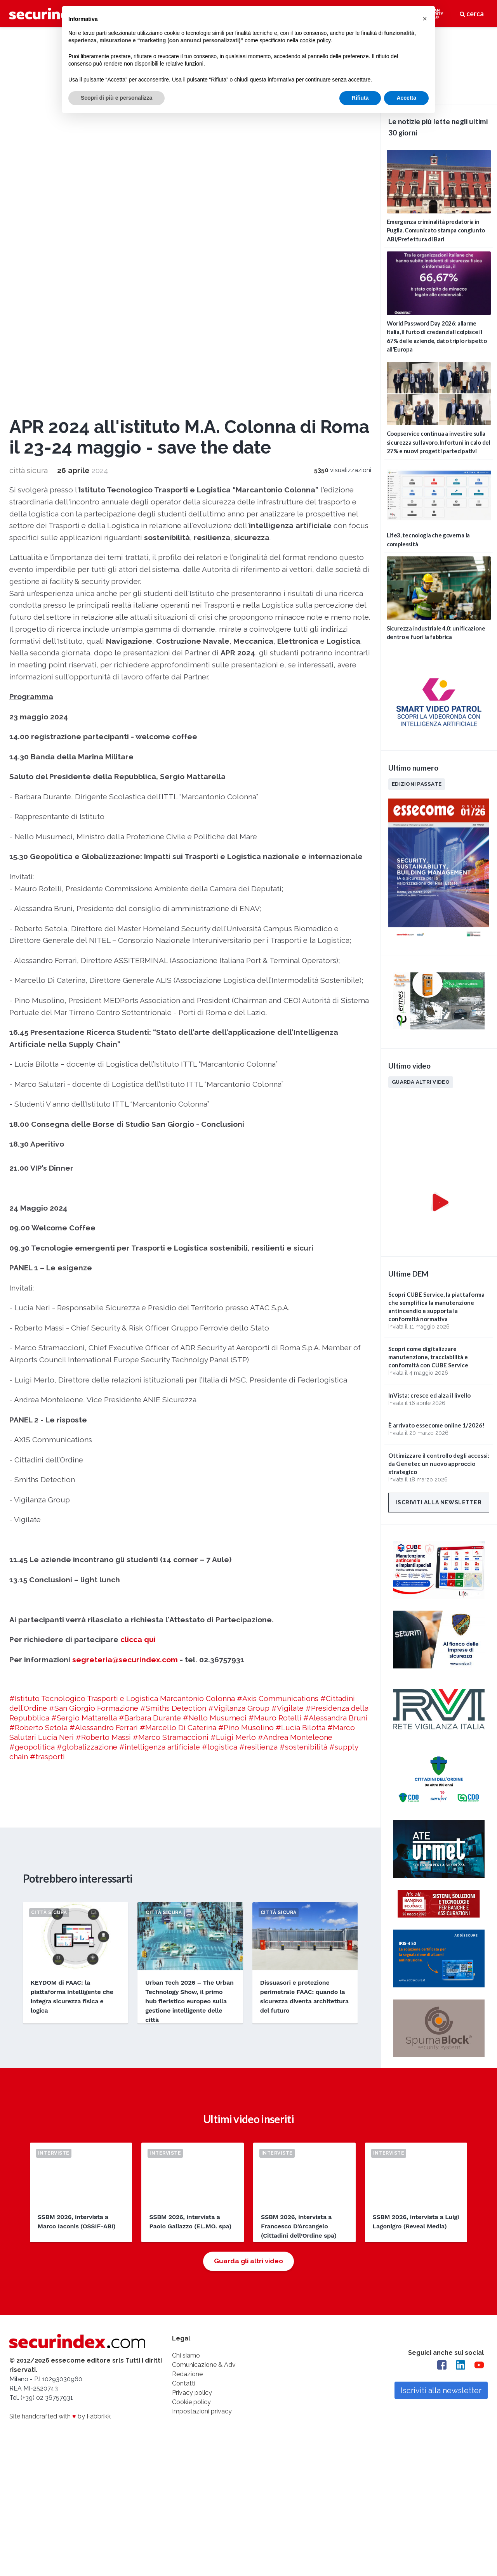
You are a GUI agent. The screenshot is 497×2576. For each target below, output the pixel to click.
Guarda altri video (421, 1082)
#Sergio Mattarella (84, 1359)
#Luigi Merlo (233, 1379)
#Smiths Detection (173, 1350)
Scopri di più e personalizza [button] (116, 98)
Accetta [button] (406, 98)
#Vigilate (287, 1350)
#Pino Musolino (246, 1369)
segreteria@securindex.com (125, 1301)
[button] (425, 18)
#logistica (219, 1388)
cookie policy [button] (315, 40)
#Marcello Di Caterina (178, 1369)
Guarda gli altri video (248, 1907)
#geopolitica (32, 1388)
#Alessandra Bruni (335, 1359)
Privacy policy (192, 2038)
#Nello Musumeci (215, 1359)
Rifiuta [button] (360, 98)
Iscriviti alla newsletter (439, 1502)
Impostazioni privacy (202, 2057)
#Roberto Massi (103, 1379)
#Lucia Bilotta (300, 1369)
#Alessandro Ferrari (104, 1369)
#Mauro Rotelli (274, 1359)
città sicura (28, 112)
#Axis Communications (277, 1340)
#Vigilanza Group (238, 1350)
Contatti (183, 2029)
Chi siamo (186, 2001)
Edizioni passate (416, 784)
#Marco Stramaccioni (171, 1379)
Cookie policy (191, 2047)
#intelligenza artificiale (159, 1388)
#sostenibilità (303, 1388)
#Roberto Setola (38, 1369)
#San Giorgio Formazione (93, 1350)
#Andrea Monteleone (295, 1379)
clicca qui (138, 1281)
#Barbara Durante (150, 1359)
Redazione (187, 2019)
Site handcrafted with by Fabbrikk (60, 2062)
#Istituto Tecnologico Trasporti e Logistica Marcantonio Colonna (122, 1340)
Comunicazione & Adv (204, 2010)
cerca (472, 13)
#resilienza (258, 1388)
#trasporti (47, 1398)
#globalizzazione (87, 1388)
